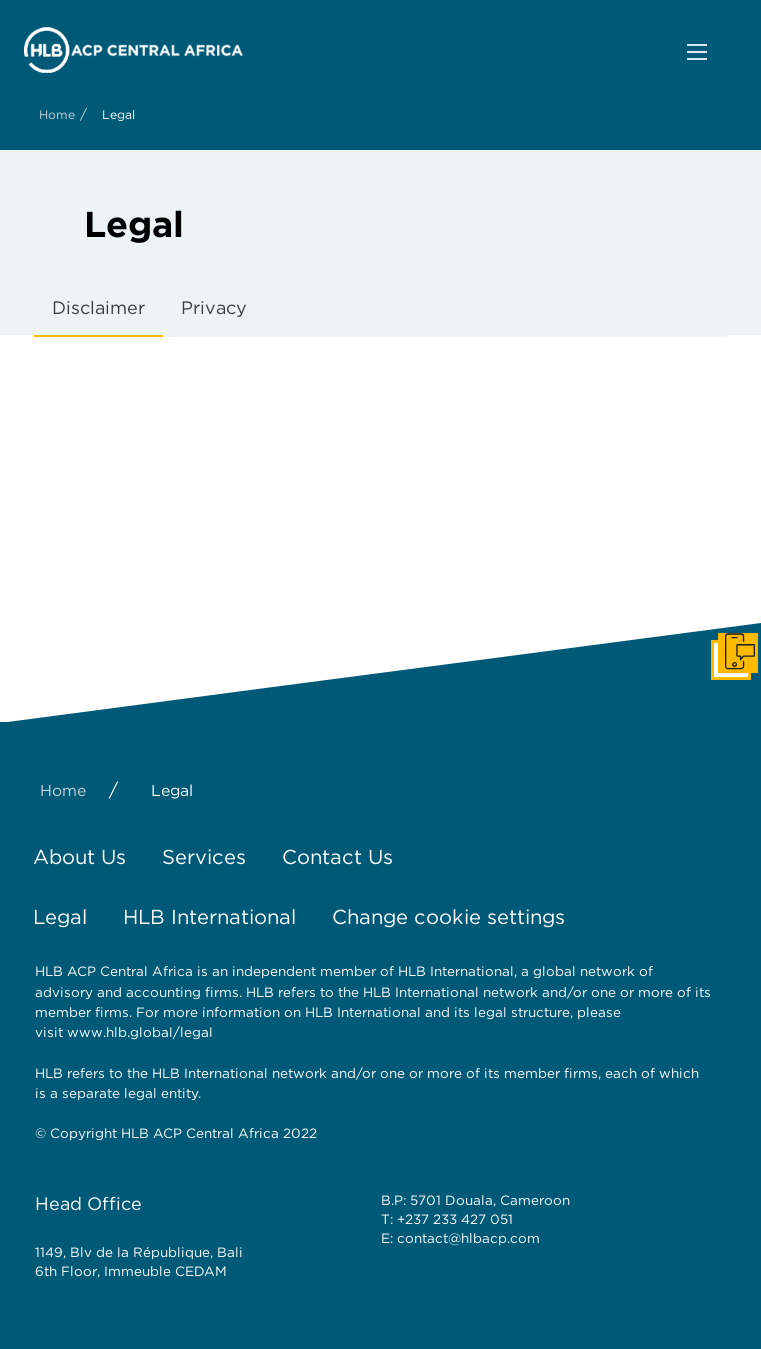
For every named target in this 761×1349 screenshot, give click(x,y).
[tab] (98, 309)
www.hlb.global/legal (140, 1032)
